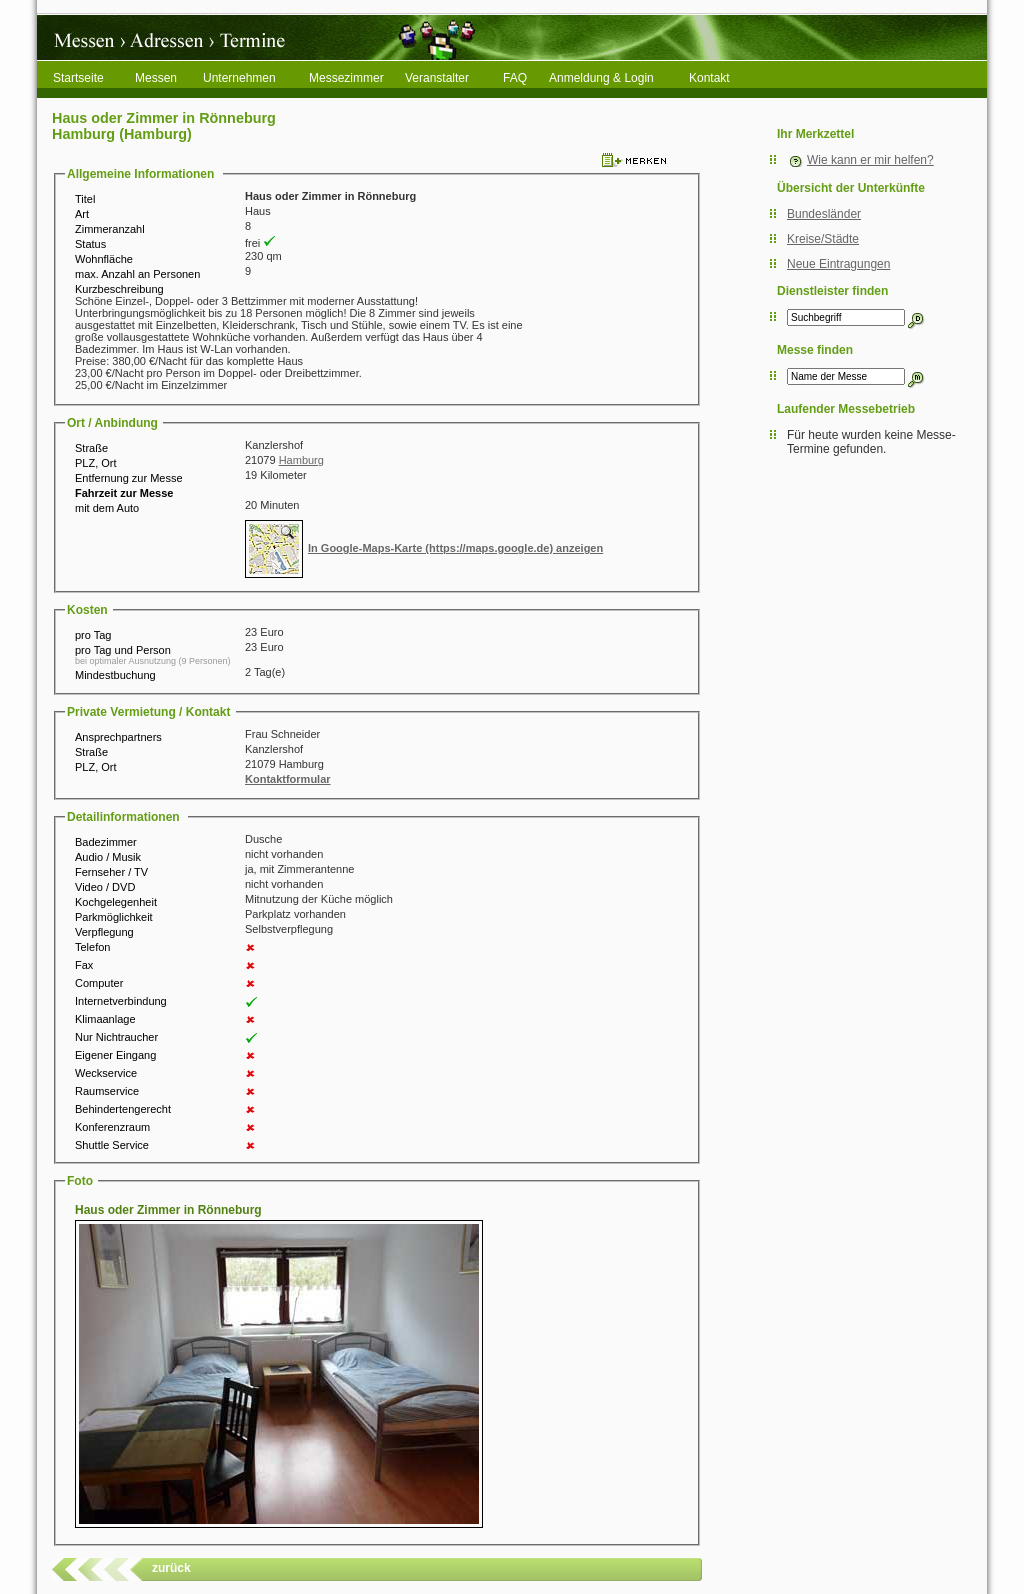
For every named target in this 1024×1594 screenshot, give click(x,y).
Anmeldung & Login (601, 78)
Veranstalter (437, 78)
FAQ (515, 78)
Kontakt (709, 78)
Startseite (78, 78)
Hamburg (301, 460)
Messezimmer (346, 78)
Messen (156, 78)
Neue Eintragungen (838, 264)
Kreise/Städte (823, 239)
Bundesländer (824, 214)
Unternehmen (239, 78)
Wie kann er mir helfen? (870, 160)
